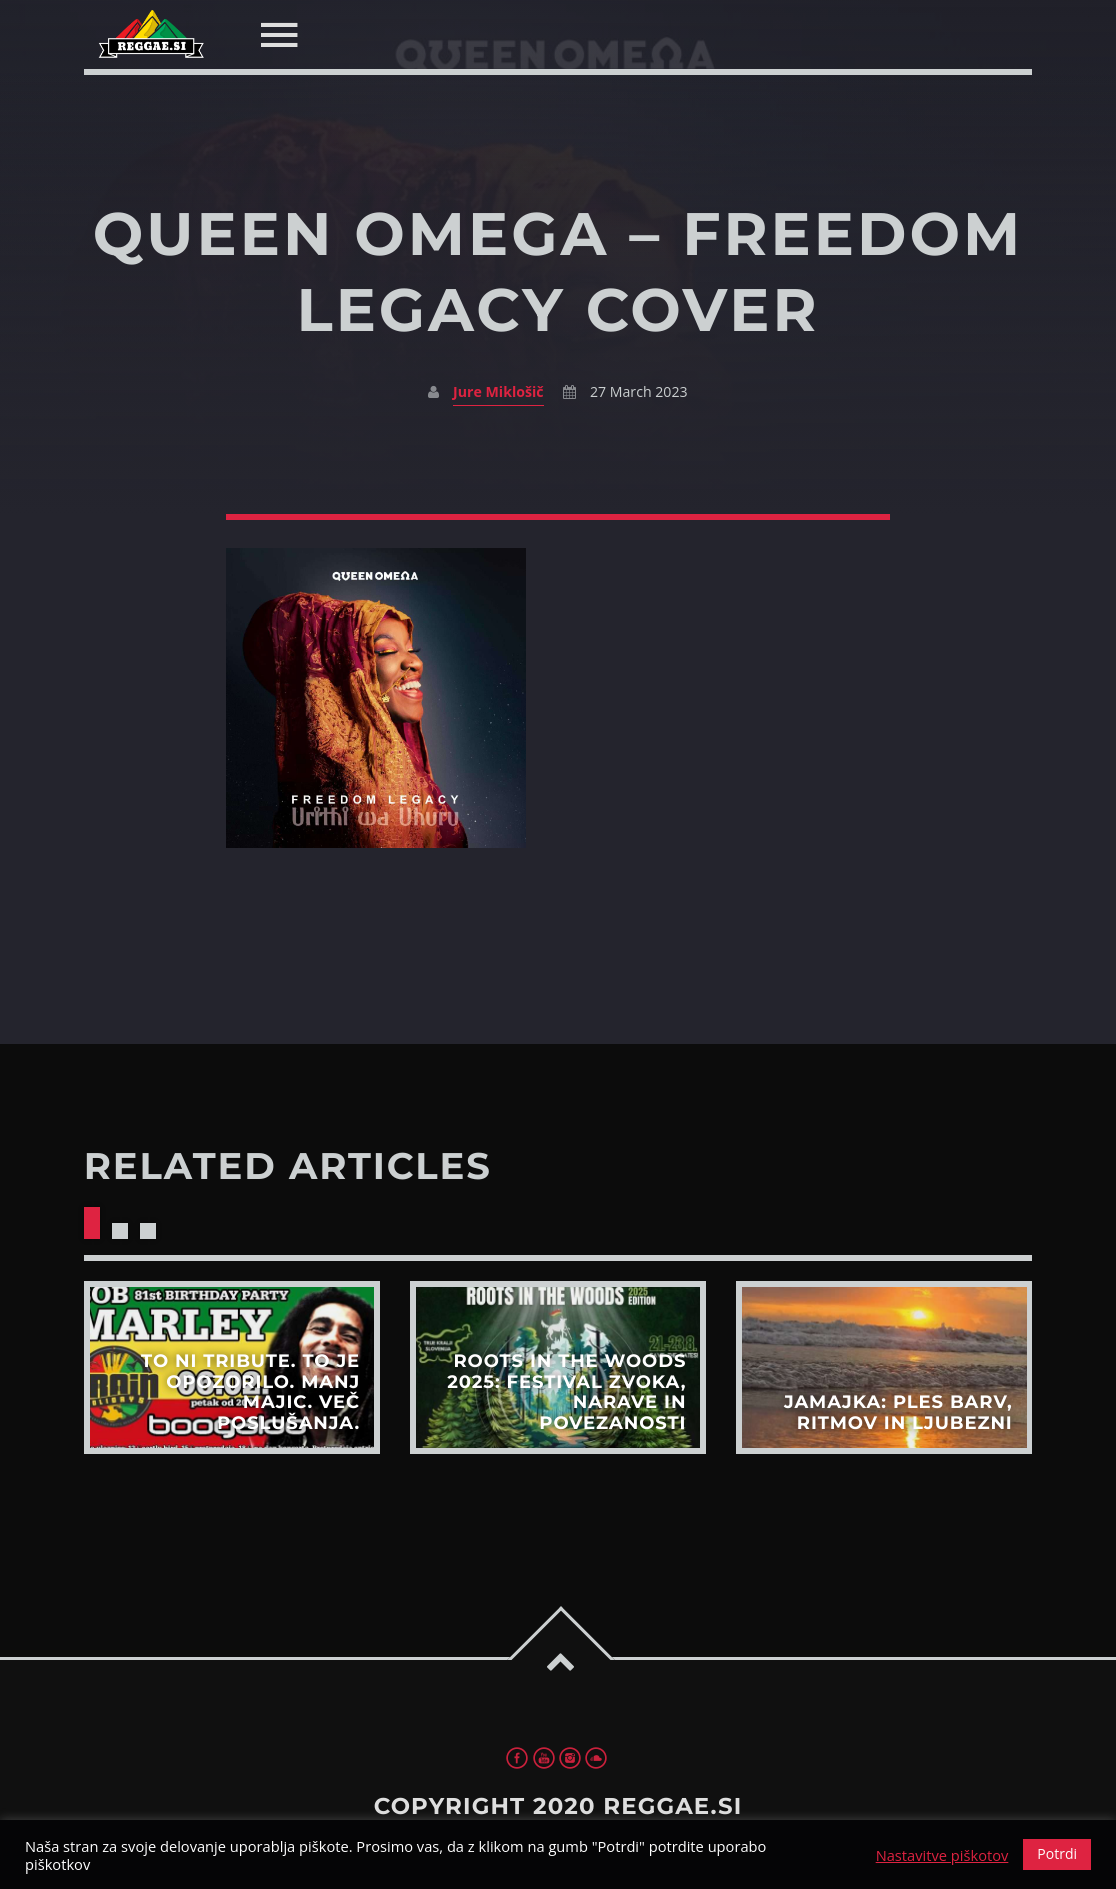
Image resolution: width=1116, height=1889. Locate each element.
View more (232, 1367)
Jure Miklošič (498, 391)
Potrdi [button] (1057, 1853)
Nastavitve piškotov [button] (942, 1855)
